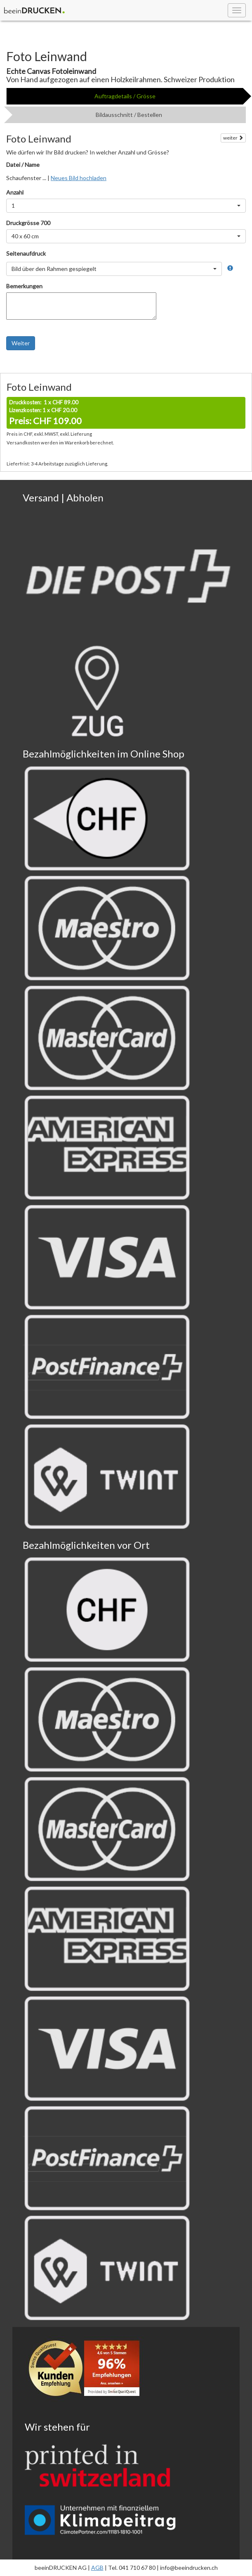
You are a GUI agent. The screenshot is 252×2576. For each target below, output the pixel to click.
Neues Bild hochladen (78, 177)
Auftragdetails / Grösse (124, 96)
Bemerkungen (24, 286)
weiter (233, 138)
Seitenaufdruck (26, 253)
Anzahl (15, 192)
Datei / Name (23, 164)
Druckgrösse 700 (28, 222)
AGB (97, 2567)
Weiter (21, 343)
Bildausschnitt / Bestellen (129, 114)
